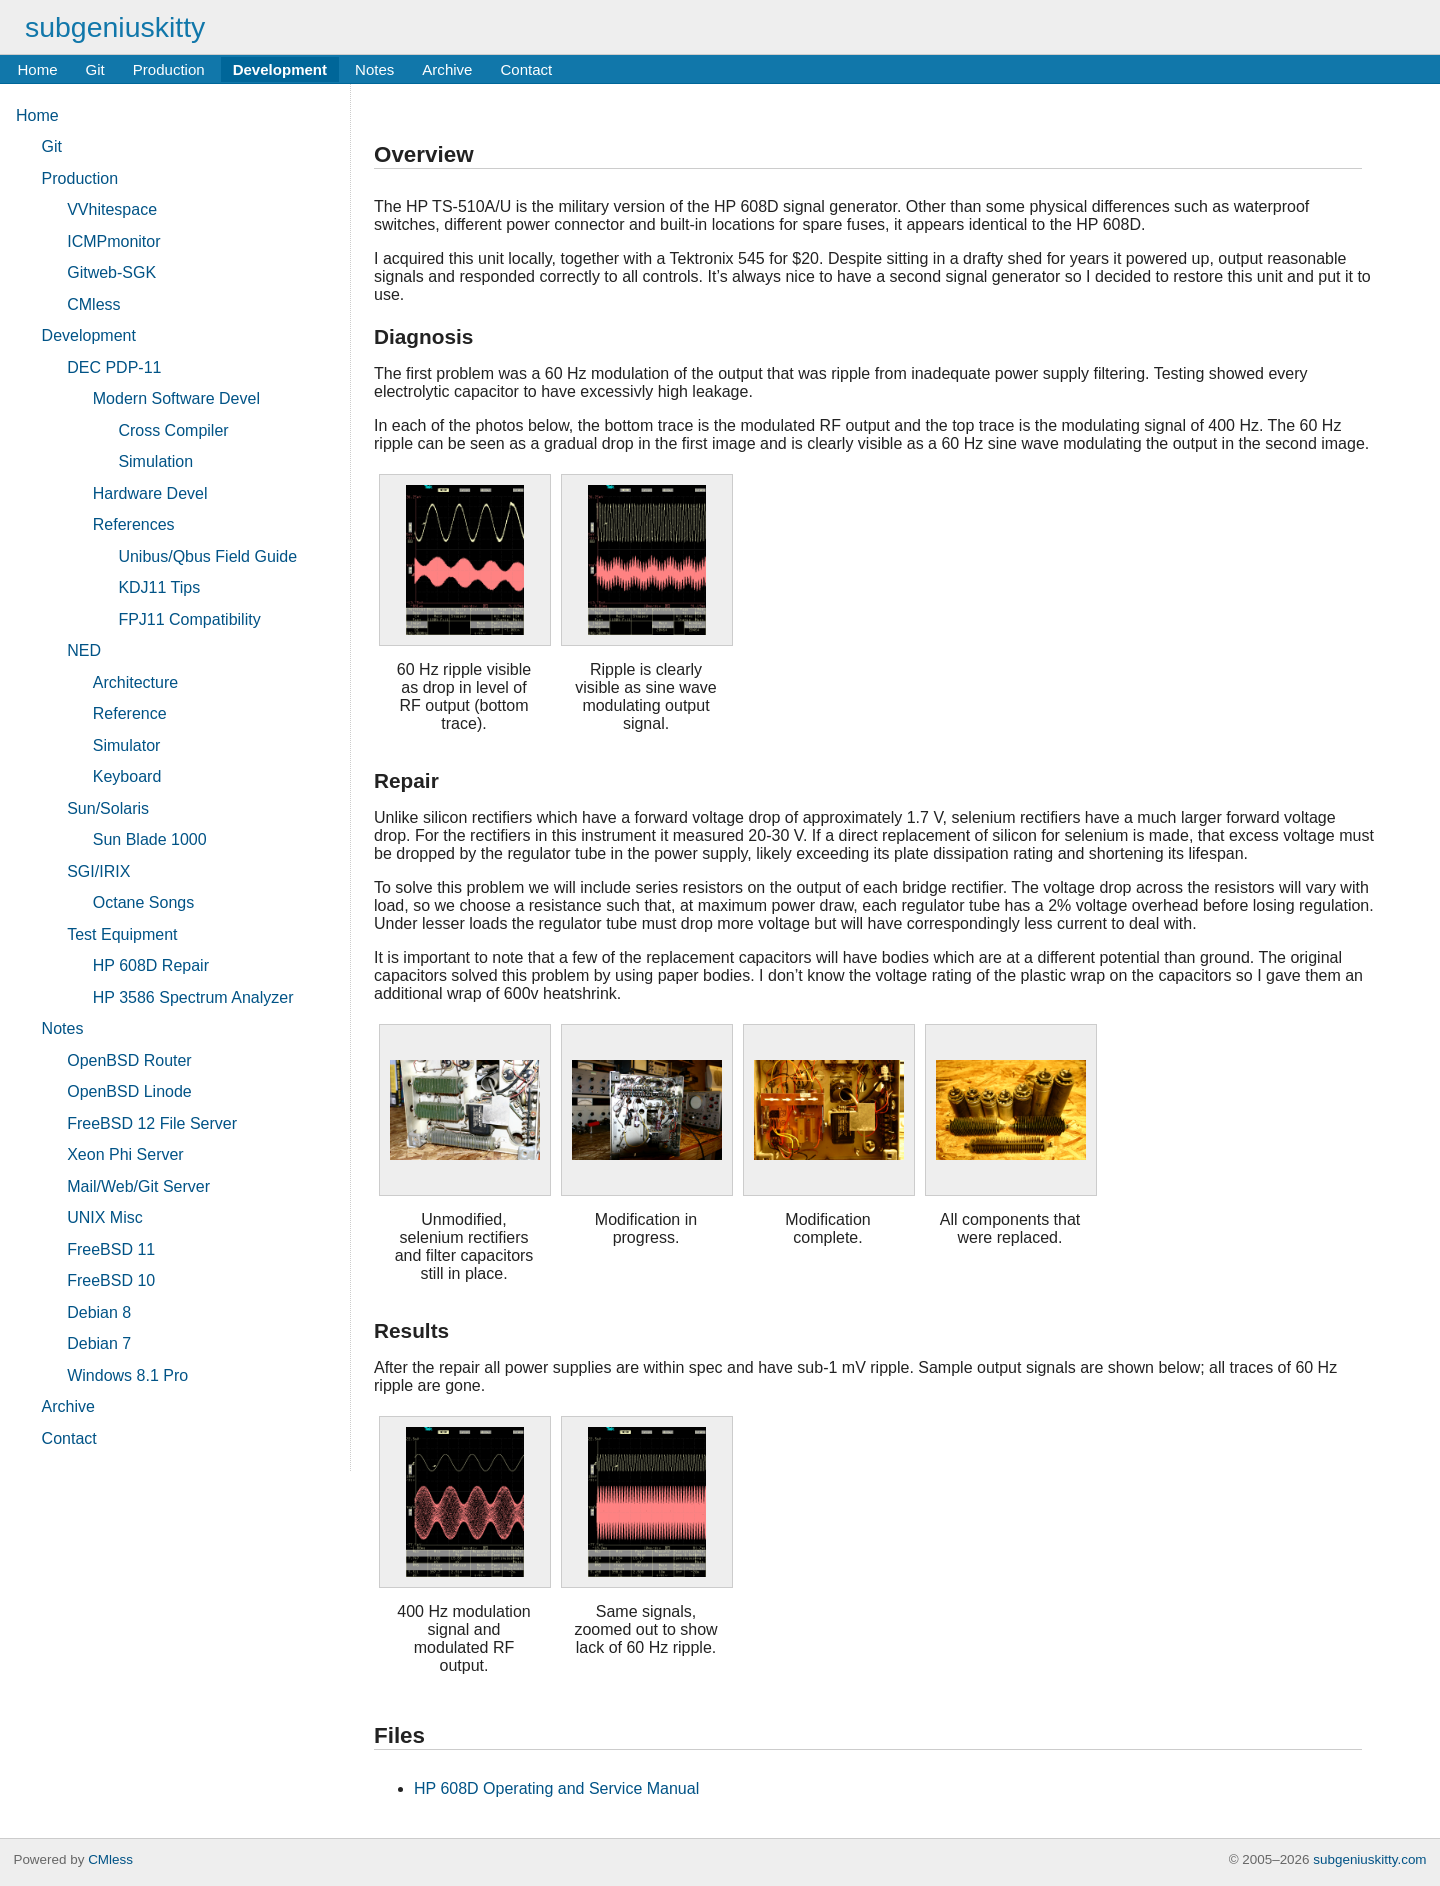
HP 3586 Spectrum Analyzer (193, 997)
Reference (130, 713)
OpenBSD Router (129, 1060)
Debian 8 (99, 1312)
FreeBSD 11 (111, 1249)
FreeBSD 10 (111, 1280)
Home (37, 69)
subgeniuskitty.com (1369, 1859)
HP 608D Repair (151, 965)
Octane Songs (143, 902)
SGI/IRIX (98, 871)
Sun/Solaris (108, 808)
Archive (447, 69)
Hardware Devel (150, 493)
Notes (374, 69)
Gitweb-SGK (111, 272)
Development (280, 69)
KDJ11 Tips (159, 587)
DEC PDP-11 (114, 367)
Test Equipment (122, 934)
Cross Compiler (173, 430)
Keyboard (127, 776)
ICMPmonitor (113, 241)
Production (169, 69)
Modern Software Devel (176, 398)
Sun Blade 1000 (150, 839)
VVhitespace (112, 209)
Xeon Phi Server (125, 1154)
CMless (93, 304)
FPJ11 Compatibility (189, 619)
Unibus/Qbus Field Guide (207, 556)
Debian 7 (99, 1343)
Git (95, 69)
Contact (526, 69)
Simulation (155, 461)
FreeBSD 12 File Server (152, 1123)
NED (84, 650)
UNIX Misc (105, 1217)
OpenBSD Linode (129, 1091)
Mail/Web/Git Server (138, 1186)
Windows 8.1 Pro (127, 1375)
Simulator (127, 745)
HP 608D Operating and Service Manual (556, 1788)
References (134, 524)
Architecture (135, 682)
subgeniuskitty (115, 27)
